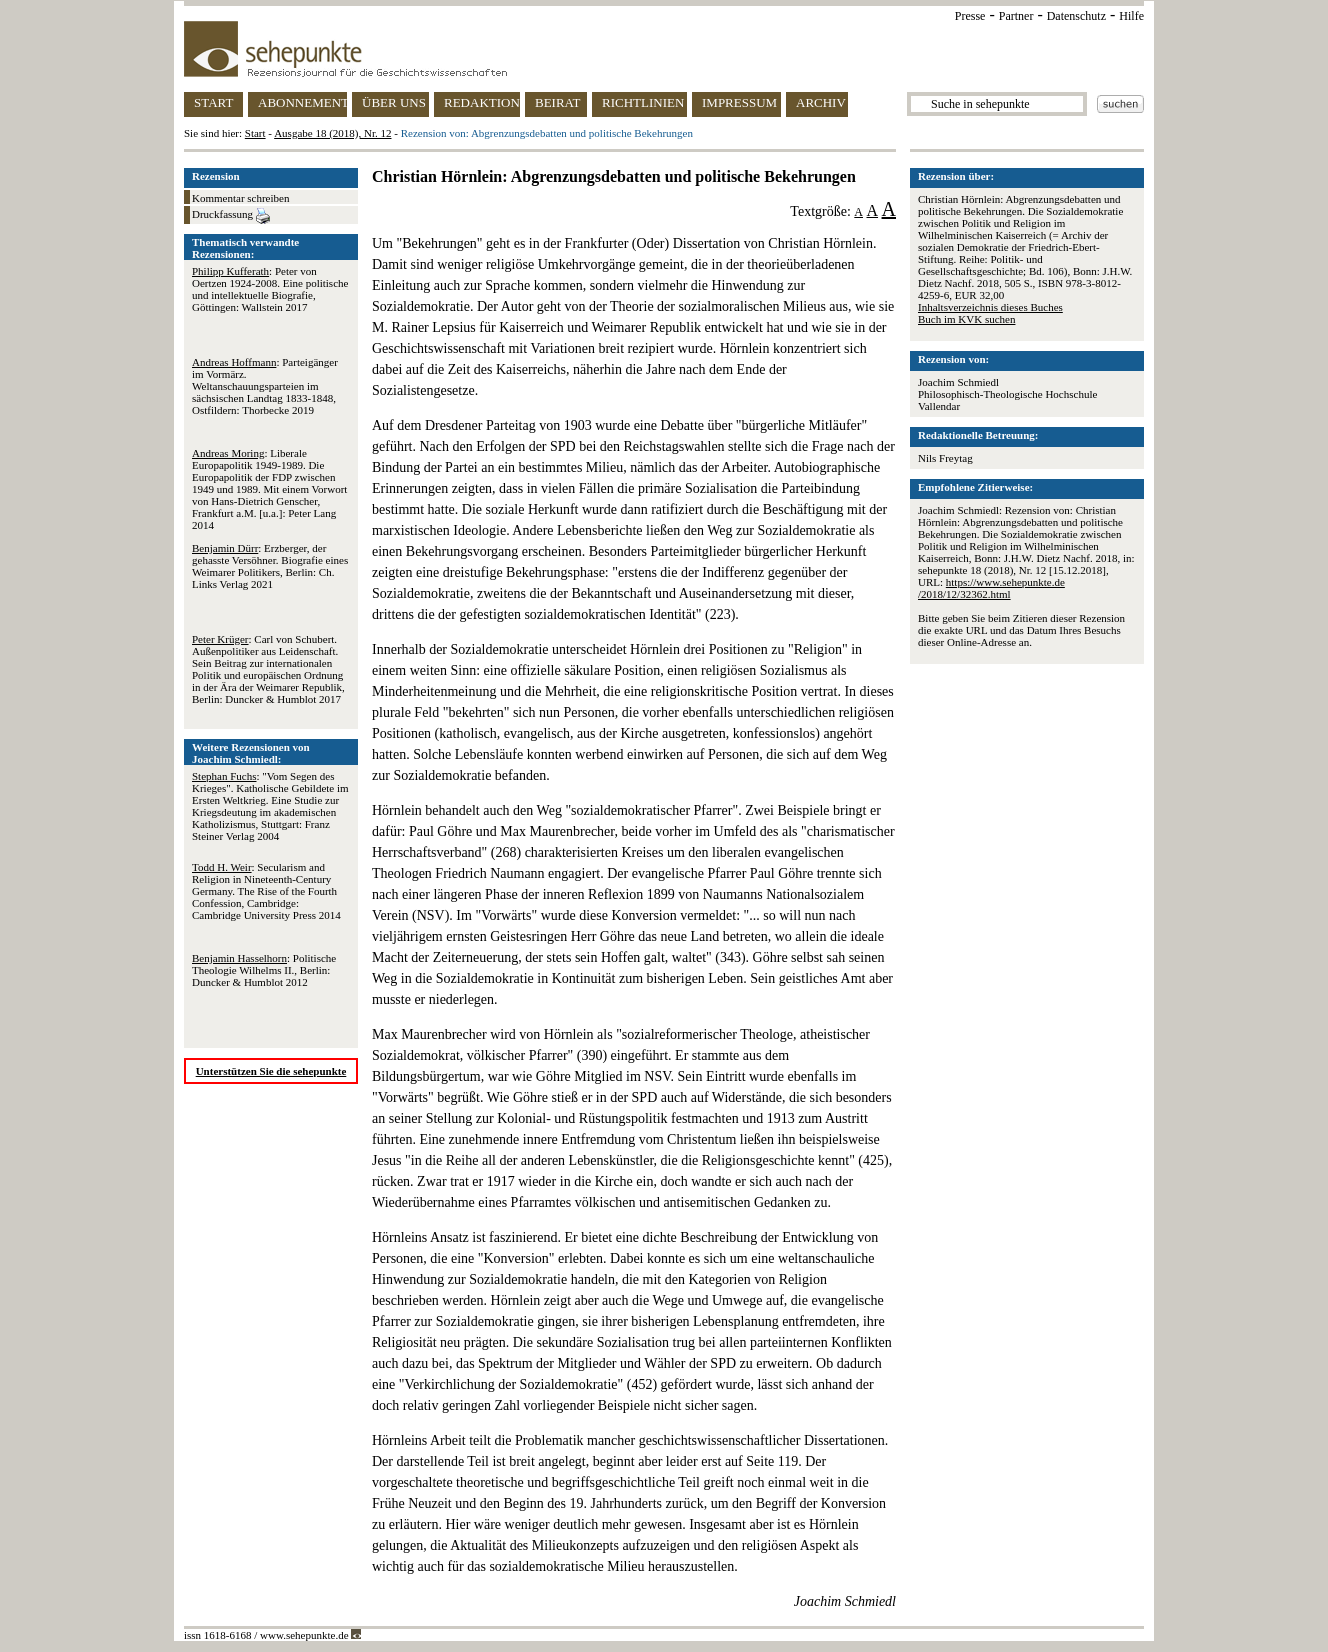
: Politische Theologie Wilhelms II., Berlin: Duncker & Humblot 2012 (264, 970)
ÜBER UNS (394, 102)
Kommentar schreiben (240, 198)
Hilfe (1131, 16)
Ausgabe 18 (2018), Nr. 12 (332, 133)
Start (255, 133)
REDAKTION (482, 102)
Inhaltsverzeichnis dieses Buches (990, 307)
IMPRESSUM (739, 102)
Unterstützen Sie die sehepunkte (271, 1071)
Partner (1016, 16)
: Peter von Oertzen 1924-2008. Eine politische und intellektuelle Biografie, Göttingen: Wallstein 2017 (270, 289)
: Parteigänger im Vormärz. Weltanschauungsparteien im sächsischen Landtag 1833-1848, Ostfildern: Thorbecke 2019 (265, 386)
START (213, 102)
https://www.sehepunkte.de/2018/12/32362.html (991, 588)
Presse (970, 16)
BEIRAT (558, 102)
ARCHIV (821, 102)
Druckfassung (231, 216)
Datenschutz (1076, 16)
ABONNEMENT (302, 102)
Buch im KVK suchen (966, 319)
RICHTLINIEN (643, 102)
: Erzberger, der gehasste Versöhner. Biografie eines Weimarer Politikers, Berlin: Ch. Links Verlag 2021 (270, 566)
